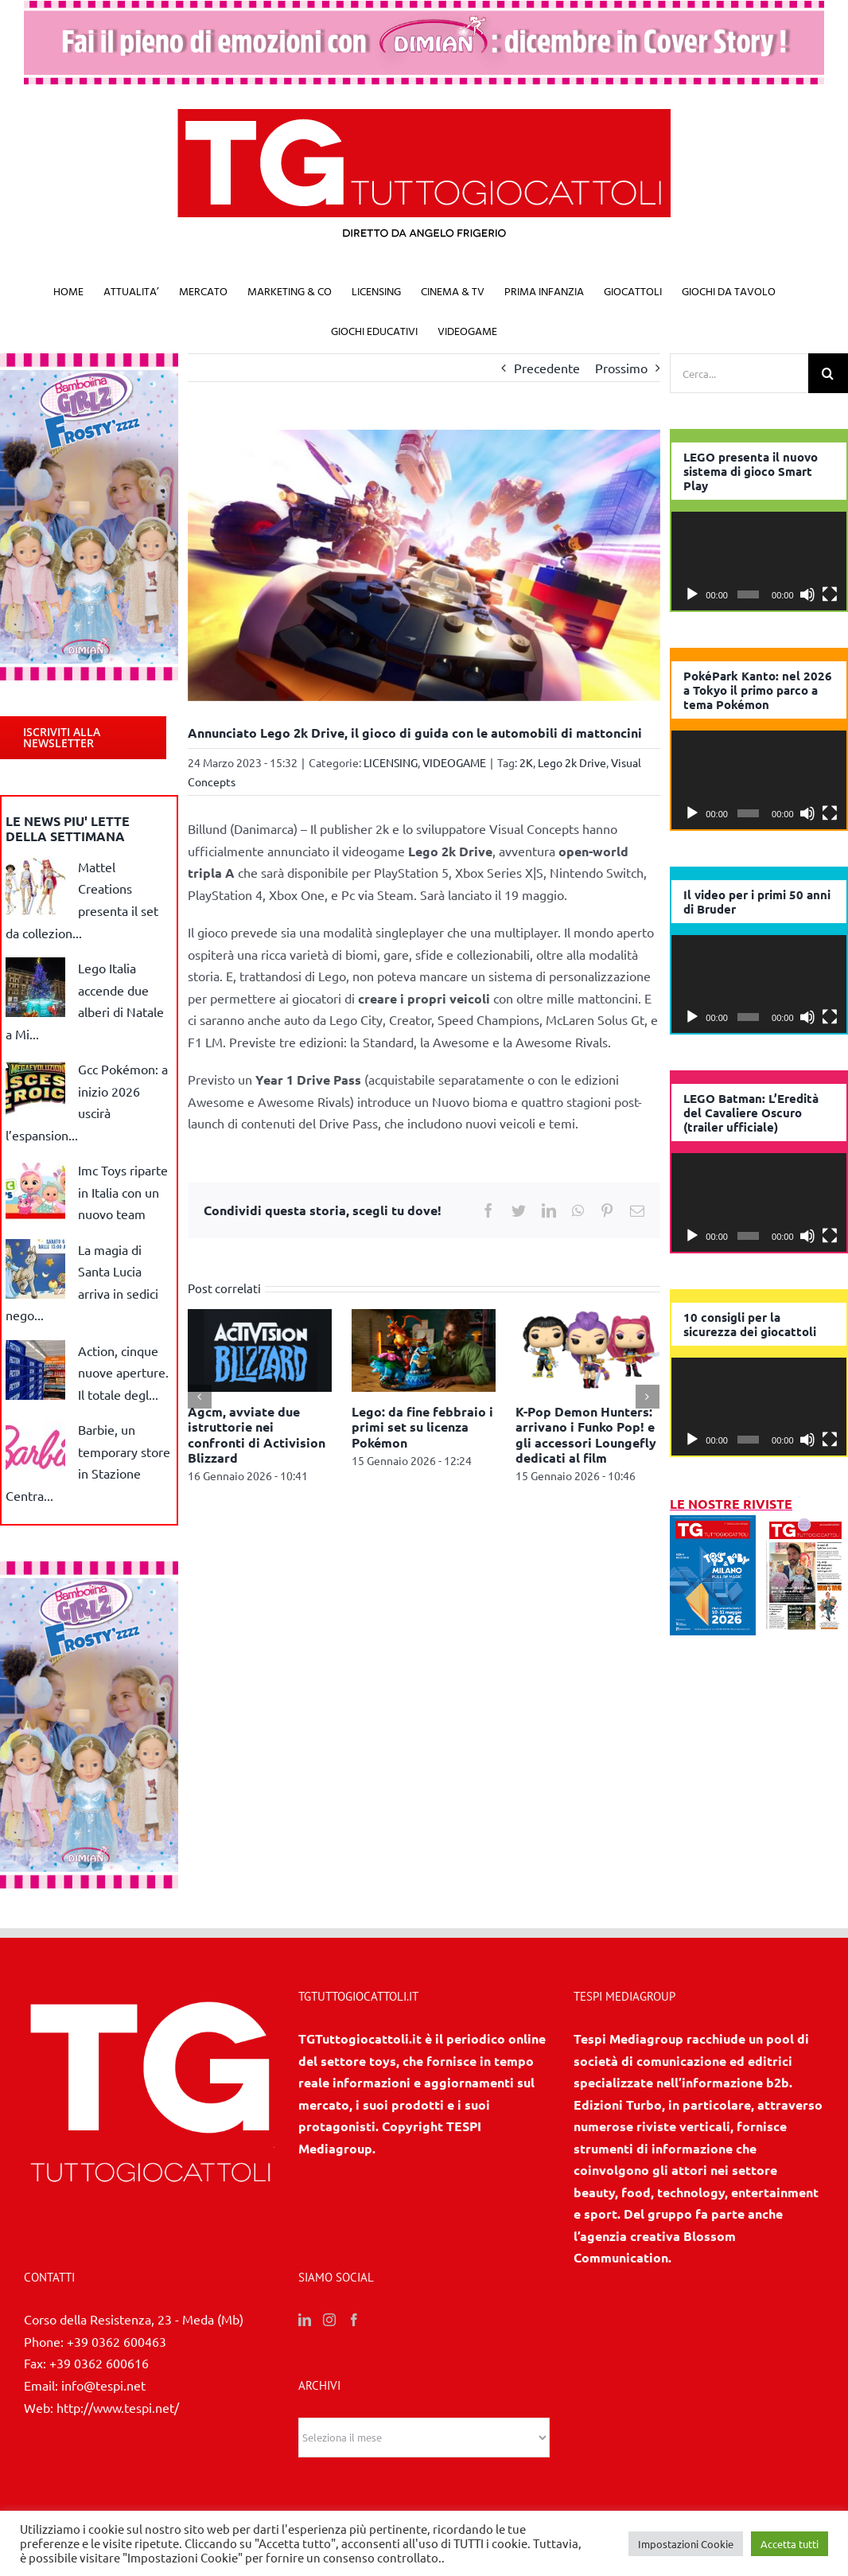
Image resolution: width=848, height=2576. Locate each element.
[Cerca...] (739, 373)
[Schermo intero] (830, 594)
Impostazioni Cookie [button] (685, 2544)
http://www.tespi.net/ (117, 2407)
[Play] (692, 594)
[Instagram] (329, 2319)
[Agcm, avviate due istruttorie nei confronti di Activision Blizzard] (260, 1348)
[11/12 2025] (805, 1526)
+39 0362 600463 (116, 2341)
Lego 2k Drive (572, 762)
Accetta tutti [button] (789, 2544)
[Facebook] (354, 2319)
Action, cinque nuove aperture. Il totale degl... (123, 1372)
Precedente (547, 368)
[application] (758, 561)
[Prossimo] (647, 1397)
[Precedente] (200, 1397)
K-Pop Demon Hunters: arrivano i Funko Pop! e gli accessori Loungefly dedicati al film (585, 1434)
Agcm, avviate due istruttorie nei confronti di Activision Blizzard (256, 1434)
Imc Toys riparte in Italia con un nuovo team (123, 1192)
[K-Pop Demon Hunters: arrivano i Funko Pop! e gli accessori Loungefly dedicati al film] (587, 1348)
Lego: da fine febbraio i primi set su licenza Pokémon (422, 1426)
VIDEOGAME (454, 762)
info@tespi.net (103, 2385)
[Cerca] (828, 373)
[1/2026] (712, 1526)
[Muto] (807, 594)
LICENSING (391, 762)
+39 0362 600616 (99, 2363)
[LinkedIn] (304, 2319)
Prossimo (621, 368)
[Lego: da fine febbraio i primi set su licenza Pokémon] (424, 1348)
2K (526, 762)
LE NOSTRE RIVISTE (731, 1503)
